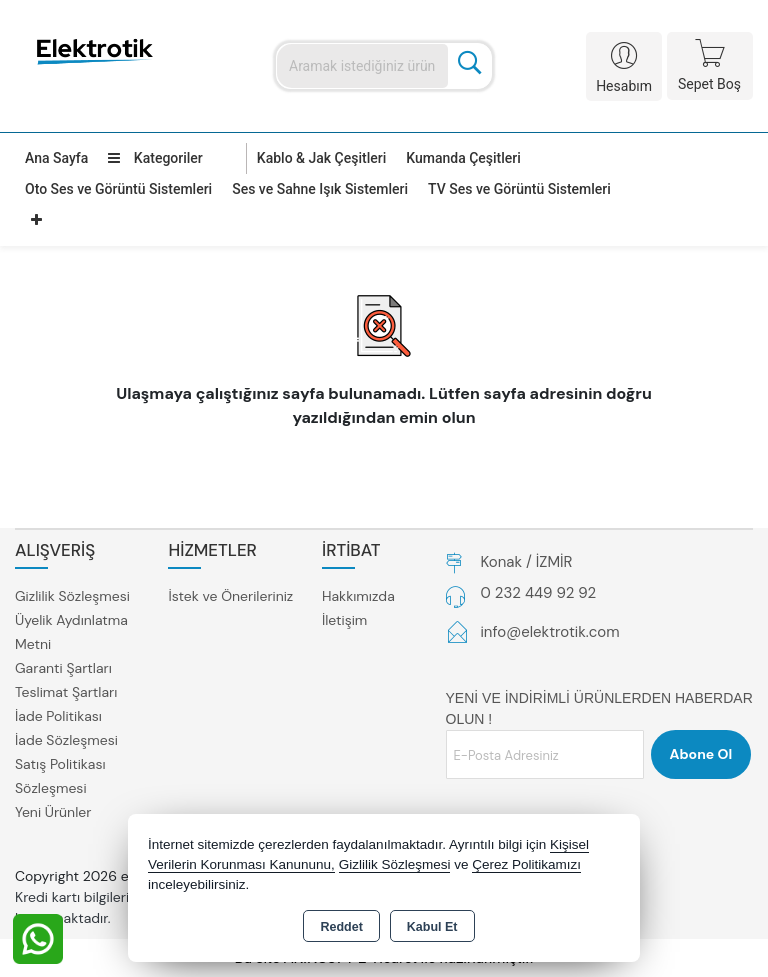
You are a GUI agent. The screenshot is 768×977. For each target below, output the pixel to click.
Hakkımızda (358, 596)
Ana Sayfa (56, 158)
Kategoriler (155, 158)
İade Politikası (58, 716)
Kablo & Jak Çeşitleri (321, 158)
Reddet (341, 927)
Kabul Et (432, 927)
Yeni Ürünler (53, 812)
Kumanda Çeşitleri (463, 158)
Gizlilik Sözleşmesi (72, 596)
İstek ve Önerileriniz (230, 596)
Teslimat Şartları (66, 692)
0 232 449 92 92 (539, 593)
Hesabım (624, 86)
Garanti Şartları (63, 668)
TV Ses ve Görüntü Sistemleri (519, 189)
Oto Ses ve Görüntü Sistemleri (118, 189)
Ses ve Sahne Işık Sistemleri (320, 189)
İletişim (344, 620)
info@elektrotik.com (550, 632)
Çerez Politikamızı (526, 864)
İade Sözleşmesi (66, 740)
